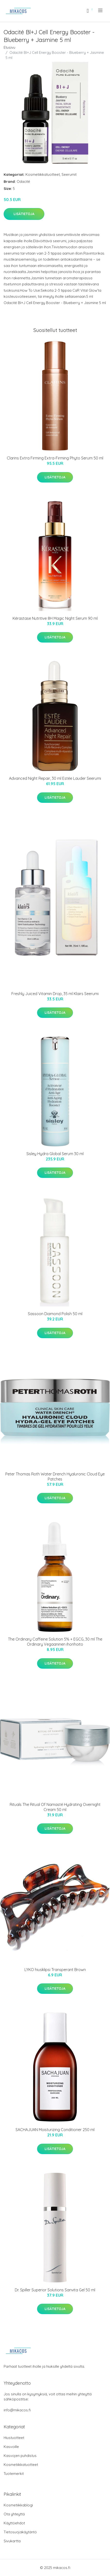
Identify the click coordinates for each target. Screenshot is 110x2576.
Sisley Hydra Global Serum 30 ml (55, 1153)
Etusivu (9, 47)
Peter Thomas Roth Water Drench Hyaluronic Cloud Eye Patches (55, 1476)
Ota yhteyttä (14, 2514)
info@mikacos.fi (17, 2410)
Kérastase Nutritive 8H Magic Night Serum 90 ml (55, 618)
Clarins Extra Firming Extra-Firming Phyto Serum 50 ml (55, 458)
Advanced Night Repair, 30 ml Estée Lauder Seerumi (55, 778)
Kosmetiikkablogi (18, 2505)
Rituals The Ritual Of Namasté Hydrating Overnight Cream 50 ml (55, 1807)
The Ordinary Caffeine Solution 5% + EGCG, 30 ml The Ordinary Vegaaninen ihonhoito (55, 1642)
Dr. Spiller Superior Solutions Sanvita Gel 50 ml (55, 2289)
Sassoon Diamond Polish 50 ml (55, 1313)
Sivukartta (12, 2541)
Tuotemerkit (14, 2473)
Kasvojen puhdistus (20, 2455)
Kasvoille (11, 2446)
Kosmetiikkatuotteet (42, 174)
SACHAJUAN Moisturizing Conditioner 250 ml (55, 2129)
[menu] (100, 10)
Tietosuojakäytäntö (20, 2532)
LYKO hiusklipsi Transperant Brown (55, 1969)
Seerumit (69, 174)
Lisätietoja (24, 214)
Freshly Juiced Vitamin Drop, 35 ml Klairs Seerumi (55, 993)
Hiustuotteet (14, 2437)
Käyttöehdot (14, 2523)
